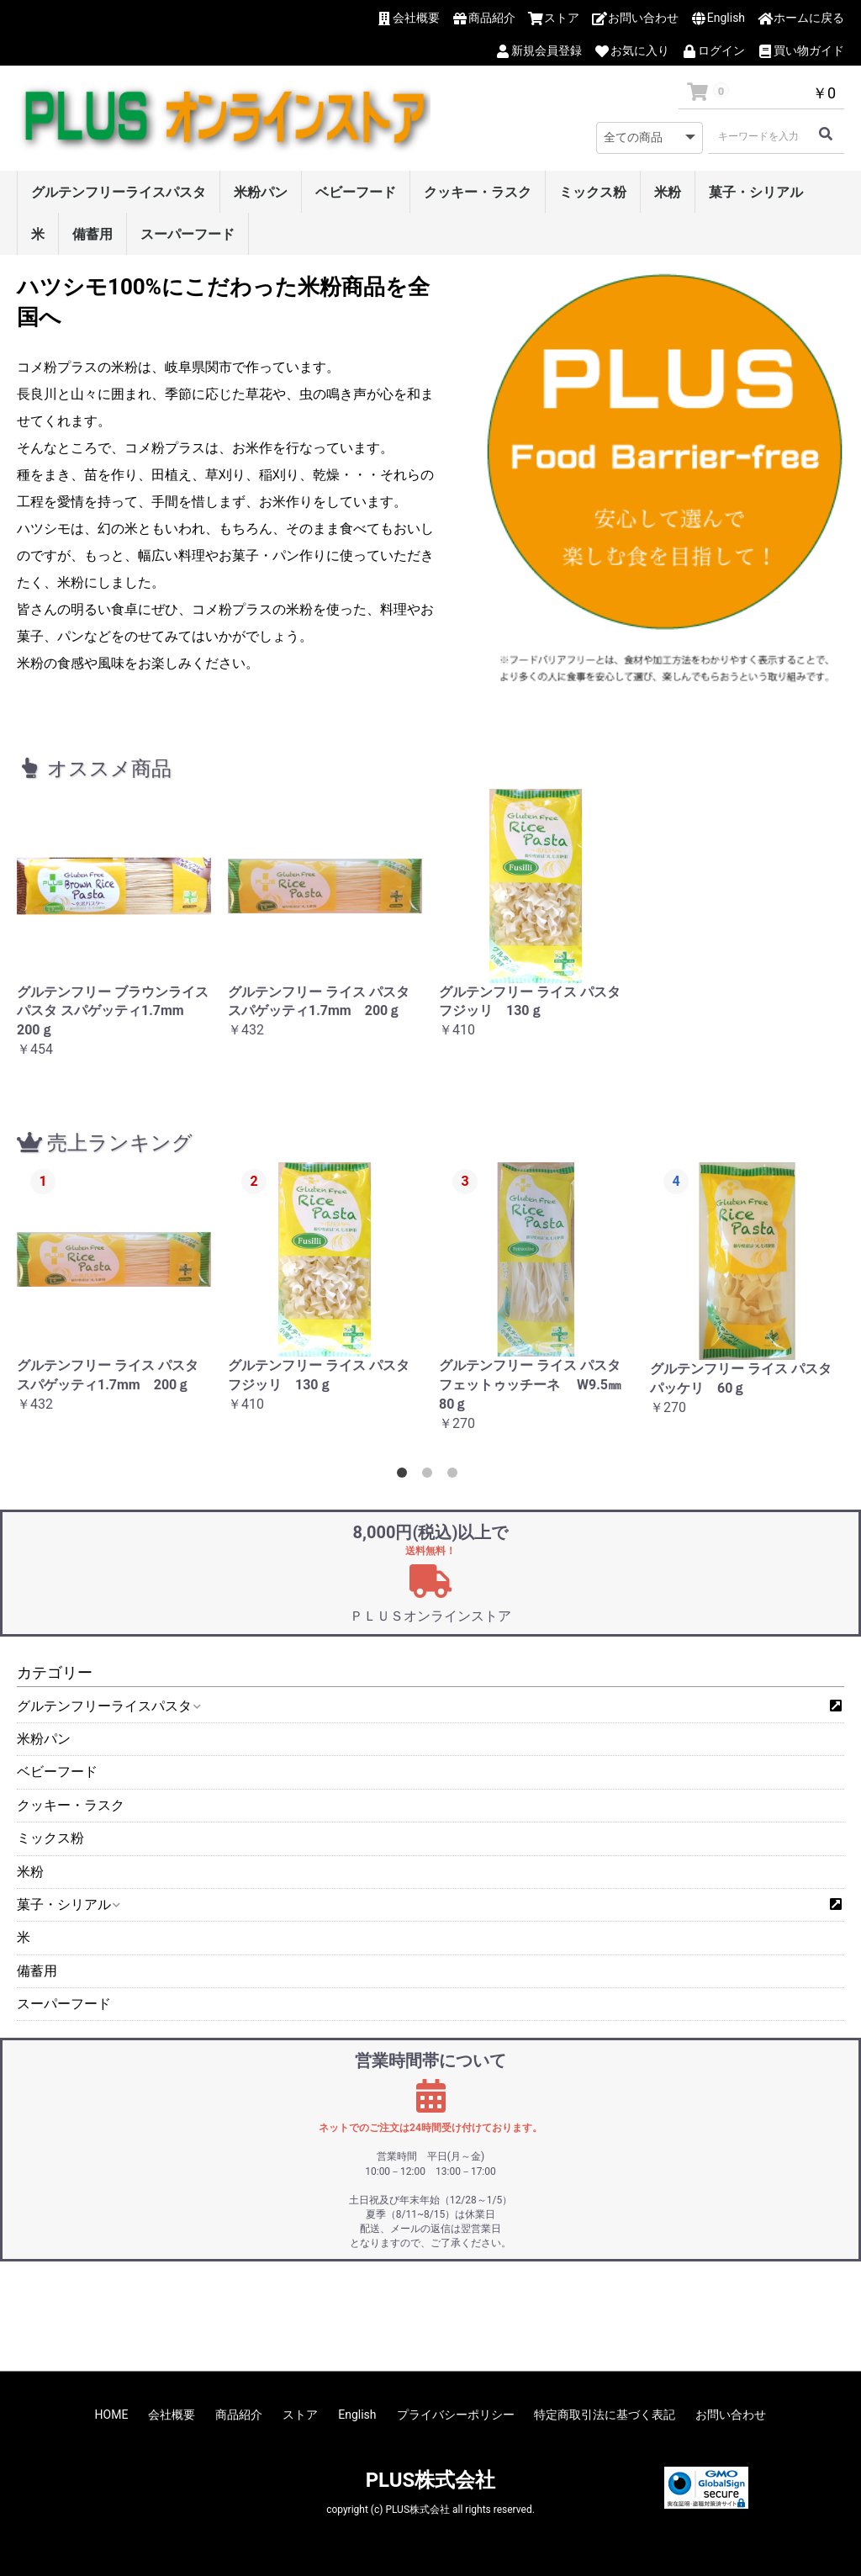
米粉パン (261, 192)
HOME (112, 2414)
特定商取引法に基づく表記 (604, 2414)
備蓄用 (92, 234)
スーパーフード (187, 234)
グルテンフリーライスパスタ (118, 192)
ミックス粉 (592, 192)
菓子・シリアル (756, 192)
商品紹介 (238, 2414)
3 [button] (455, 1476)
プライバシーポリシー (456, 2414)
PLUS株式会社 (431, 2480)
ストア (300, 2414)
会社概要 (171, 2414)
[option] (113, 932)
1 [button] (405, 1476)
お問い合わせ (730, 2414)
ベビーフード (355, 192)
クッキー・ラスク (477, 192)
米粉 (667, 192)
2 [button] (430, 1476)
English (357, 2414)
